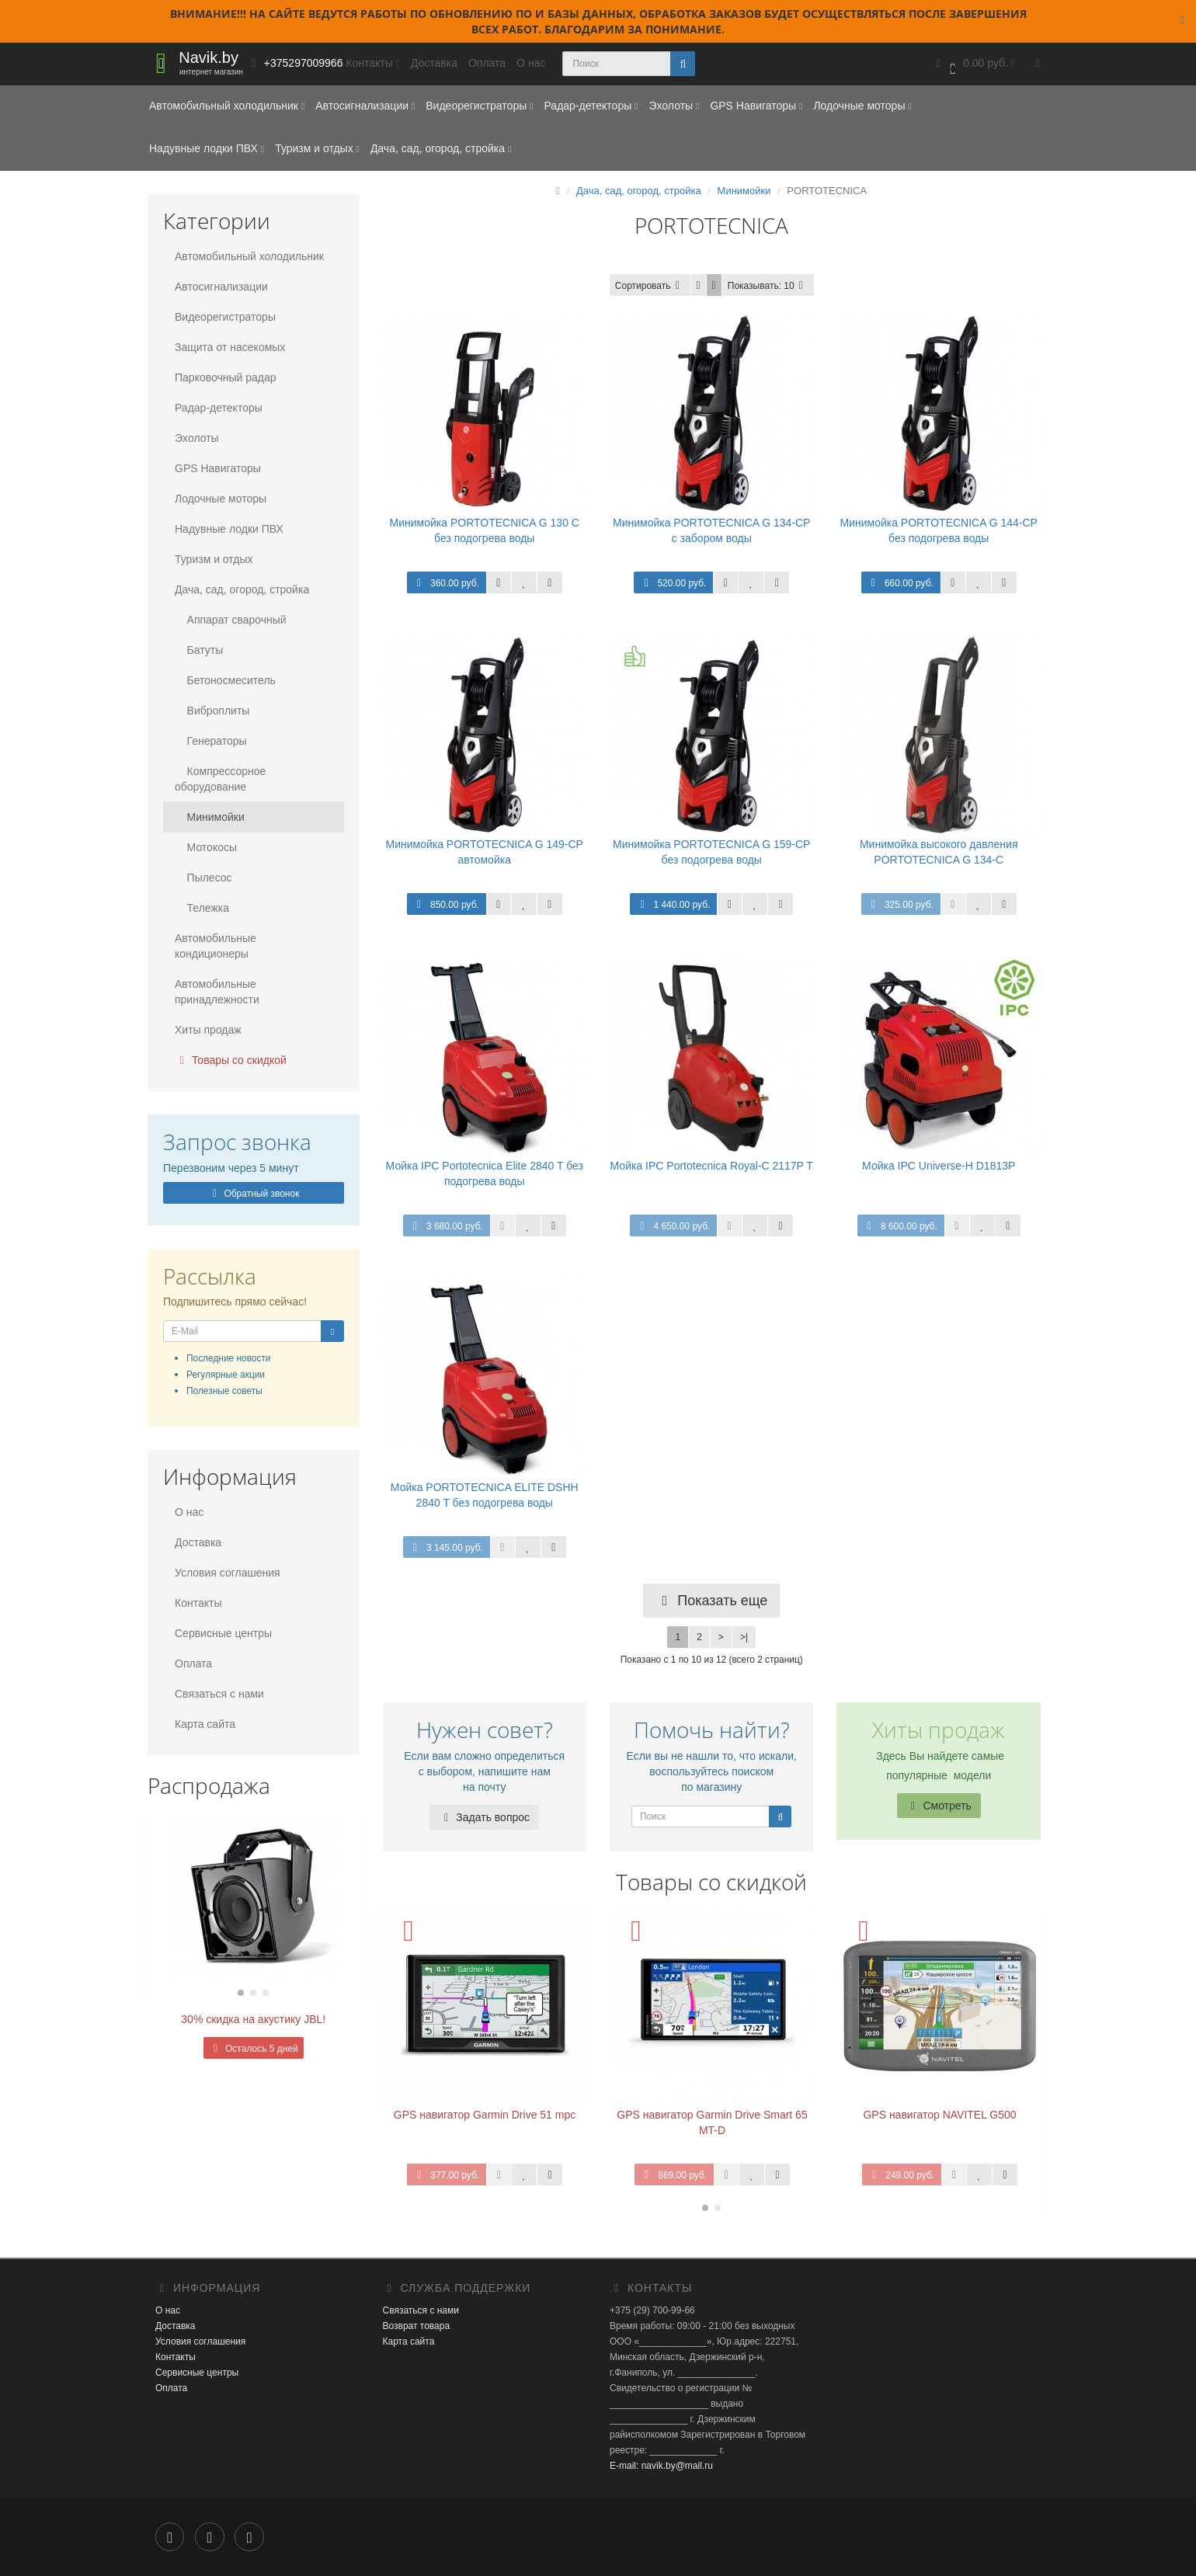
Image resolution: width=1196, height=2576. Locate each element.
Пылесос (203, 877)
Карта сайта (205, 1724)
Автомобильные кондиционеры (215, 946)
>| (744, 1637)
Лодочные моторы (862, 105)
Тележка (202, 908)
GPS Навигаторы (756, 105)
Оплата (487, 63)
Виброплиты (212, 710)
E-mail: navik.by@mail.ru (661, 2465)
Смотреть (939, 1805)
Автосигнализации (365, 105)
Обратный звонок (253, 1193)
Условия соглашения (227, 1572)
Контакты (198, 1603)
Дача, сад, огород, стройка (440, 148)
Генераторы (211, 741)
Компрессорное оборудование (220, 779)
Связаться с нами (219, 1694)
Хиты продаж (208, 1030)
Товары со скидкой (231, 1060)
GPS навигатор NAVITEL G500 (939, 2114)
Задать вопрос (484, 1817)
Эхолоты (673, 105)
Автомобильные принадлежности (217, 992)
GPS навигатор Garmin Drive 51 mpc (484, 2114)
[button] (974, 64)
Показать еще (711, 1600)
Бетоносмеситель (225, 680)
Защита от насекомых (230, 347)
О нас (530, 63)
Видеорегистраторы (479, 105)
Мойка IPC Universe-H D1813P (938, 1165)
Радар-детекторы (591, 105)
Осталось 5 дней (253, 2048)
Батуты (199, 650)
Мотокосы (206, 847)
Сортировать (650, 285)
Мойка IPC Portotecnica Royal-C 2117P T (711, 1165)
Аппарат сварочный (231, 620)
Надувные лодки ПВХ (206, 148)
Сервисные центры (223, 1633)
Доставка (434, 63)
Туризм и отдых (317, 148)
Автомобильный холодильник (226, 105)
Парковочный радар (225, 377)
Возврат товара (416, 2325)
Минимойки (210, 817)
